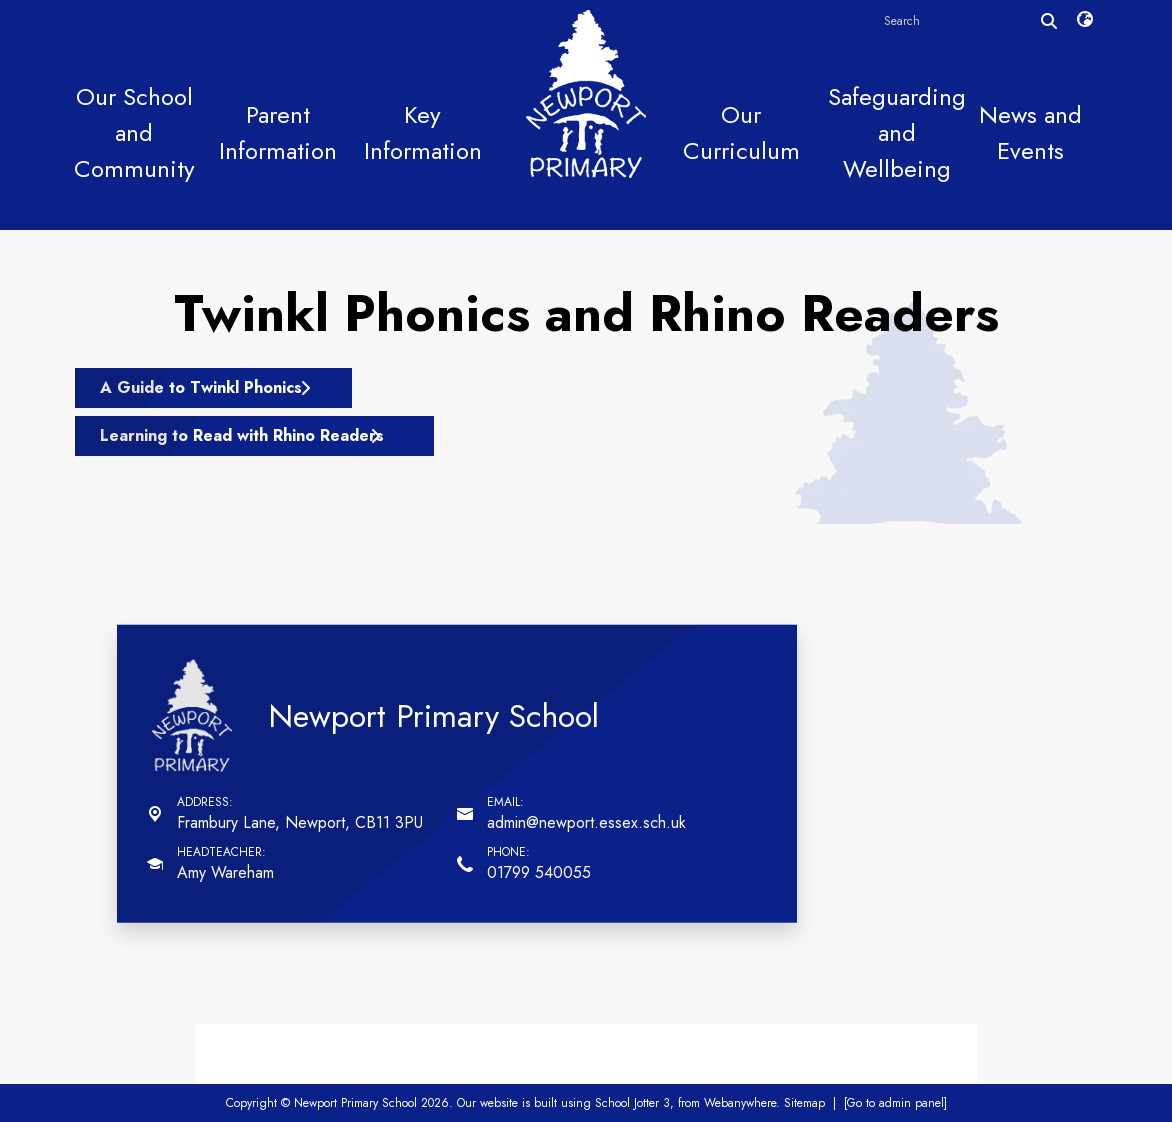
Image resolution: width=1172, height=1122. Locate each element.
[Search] (1049, 21)
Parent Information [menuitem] (278, 132)
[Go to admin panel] (895, 1103)
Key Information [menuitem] (423, 132)
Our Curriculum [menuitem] (741, 132)
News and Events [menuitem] (1030, 132)
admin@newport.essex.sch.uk (586, 822)
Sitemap (804, 1103)
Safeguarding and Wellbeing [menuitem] (897, 132)
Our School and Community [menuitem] (134, 132)
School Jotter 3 (632, 1103)
